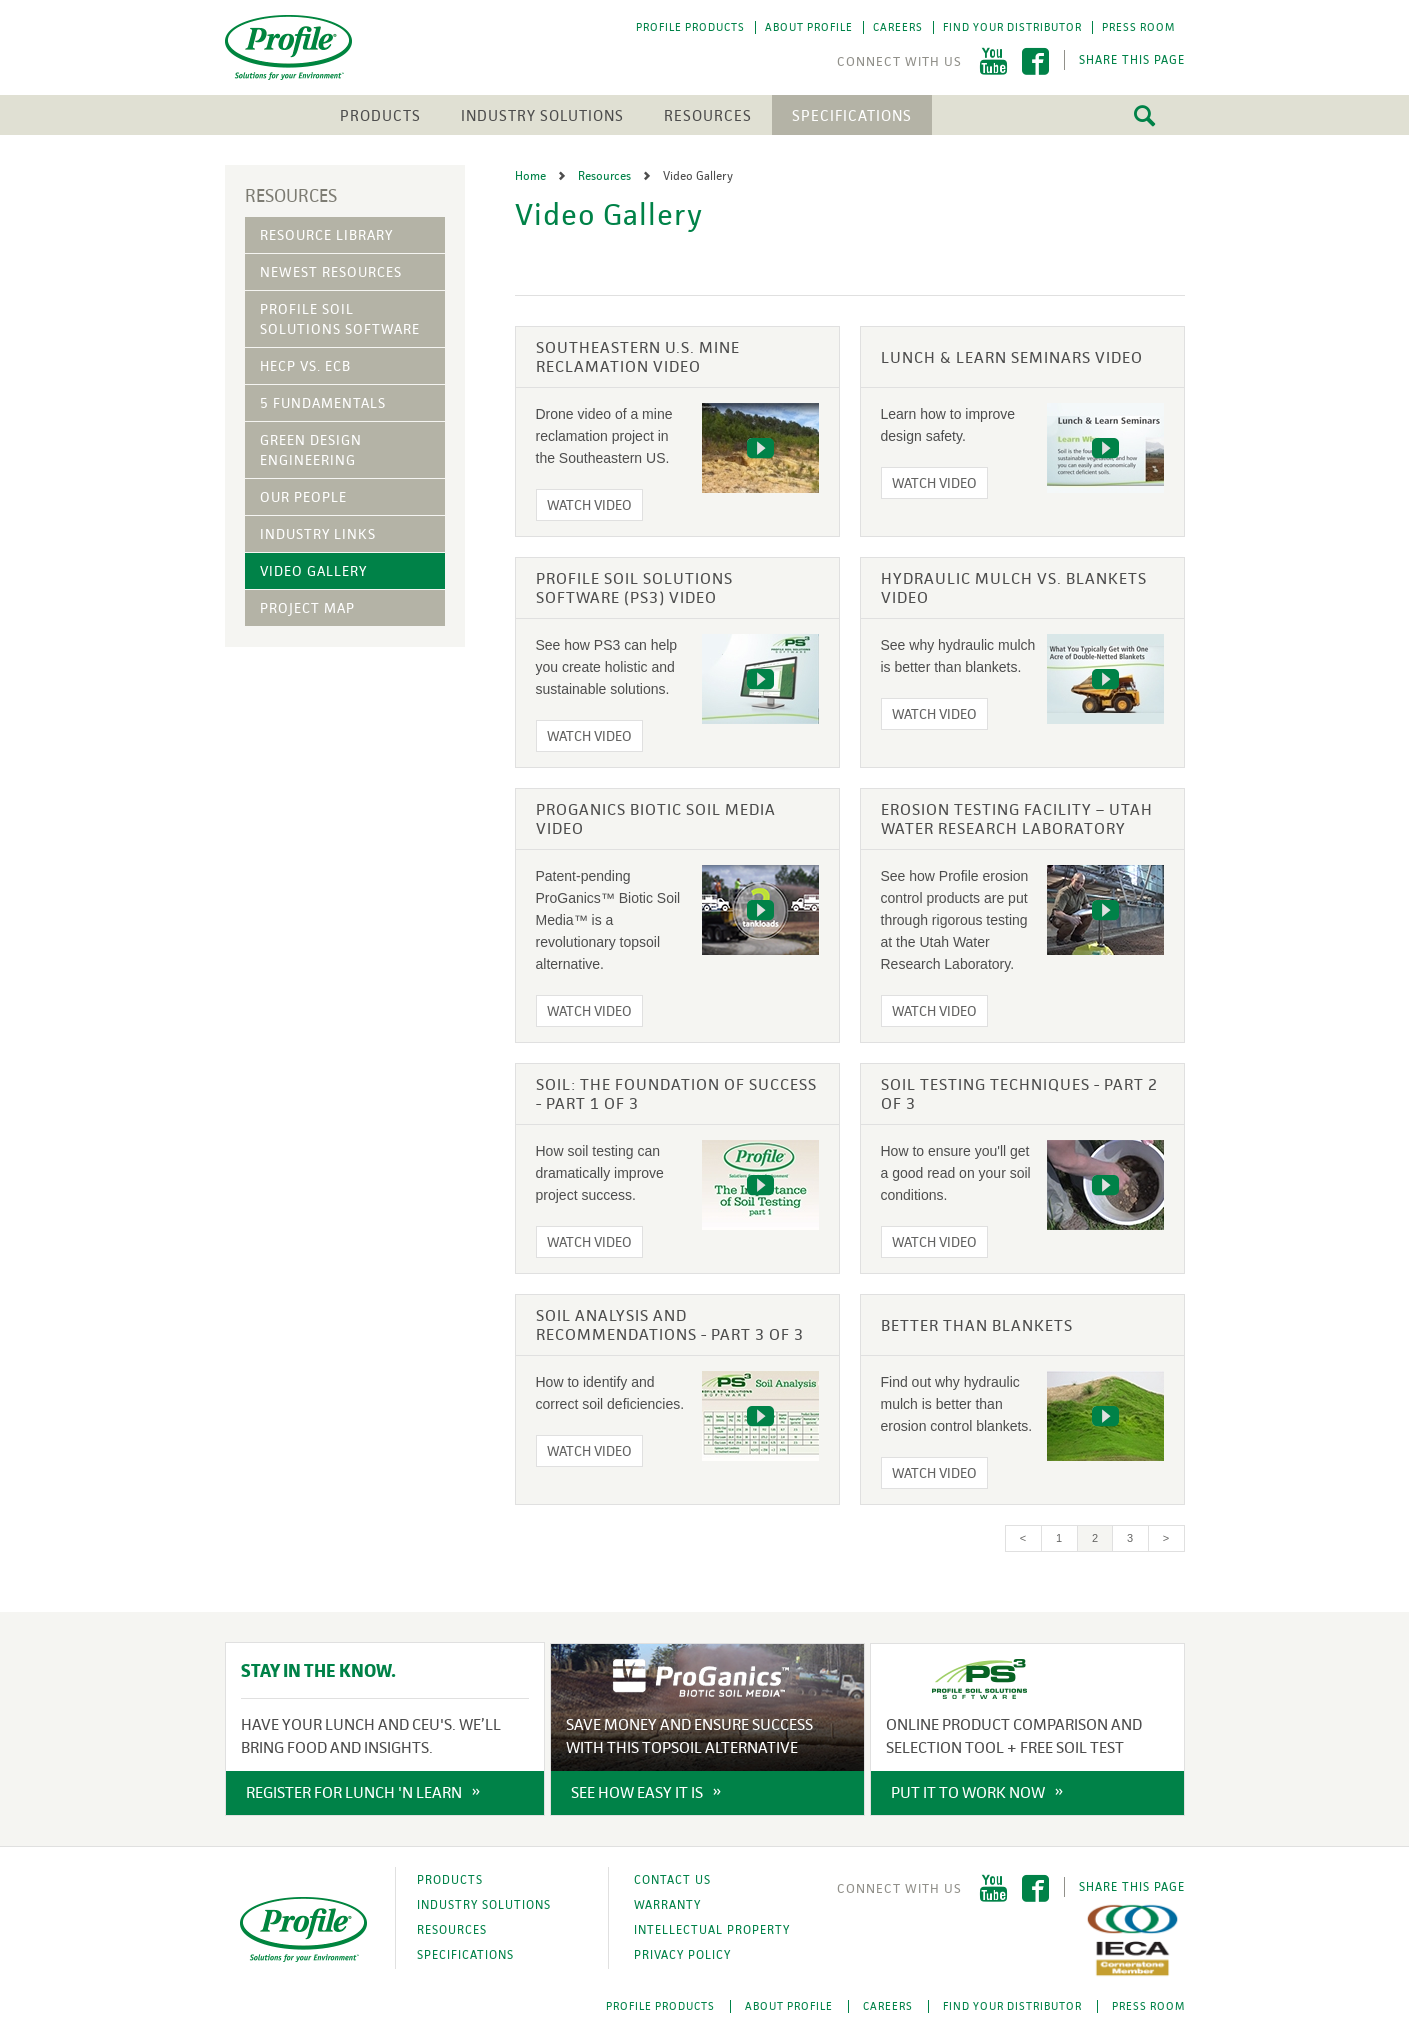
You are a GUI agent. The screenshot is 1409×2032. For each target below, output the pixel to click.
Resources (708, 116)
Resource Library (326, 235)
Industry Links (318, 534)
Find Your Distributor (1012, 27)
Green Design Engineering (311, 450)
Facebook (1035, 61)
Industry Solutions (542, 116)
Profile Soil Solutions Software (340, 319)
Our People (303, 497)
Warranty (667, 1905)
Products (380, 116)
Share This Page (1132, 60)
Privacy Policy (682, 1955)
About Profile (809, 27)
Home (532, 176)
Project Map (307, 608)
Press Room (1138, 27)
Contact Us (672, 1880)
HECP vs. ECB (305, 366)
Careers (898, 27)
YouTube (993, 61)
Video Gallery (313, 571)
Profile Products (690, 27)
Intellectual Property (712, 1930)
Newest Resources (331, 272)
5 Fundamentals (323, 403)
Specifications (852, 116)
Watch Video (589, 505)
